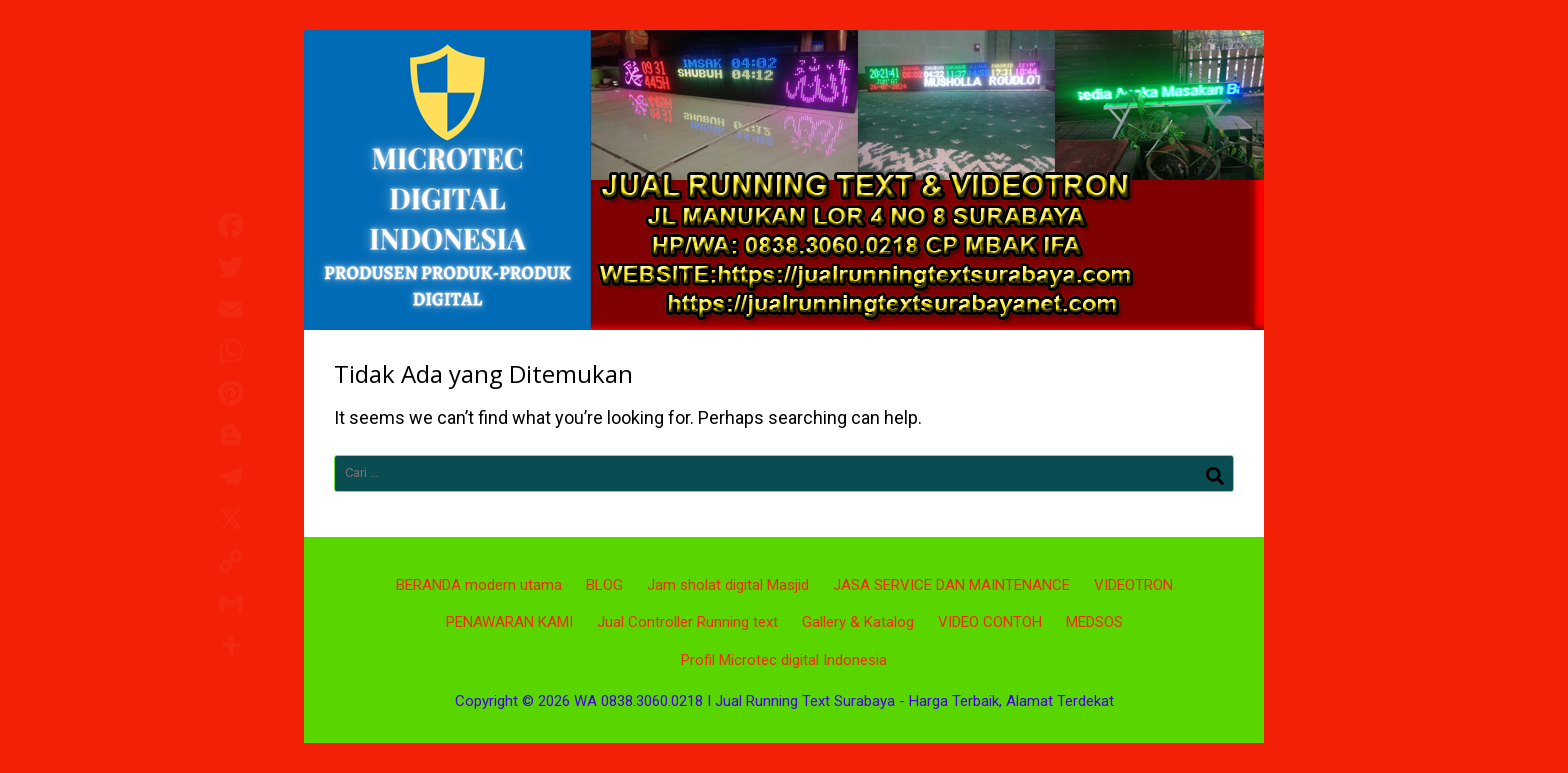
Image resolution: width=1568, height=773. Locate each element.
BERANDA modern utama (479, 585)
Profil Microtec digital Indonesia (784, 660)
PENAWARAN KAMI (509, 622)
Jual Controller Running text (687, 622)
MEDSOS (1094, 622)
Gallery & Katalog (858, 622)
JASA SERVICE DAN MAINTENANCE (951, 585)
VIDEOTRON (1133, 585)
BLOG (604, 585)
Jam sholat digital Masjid (728, 585)
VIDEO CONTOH (990, 622)
